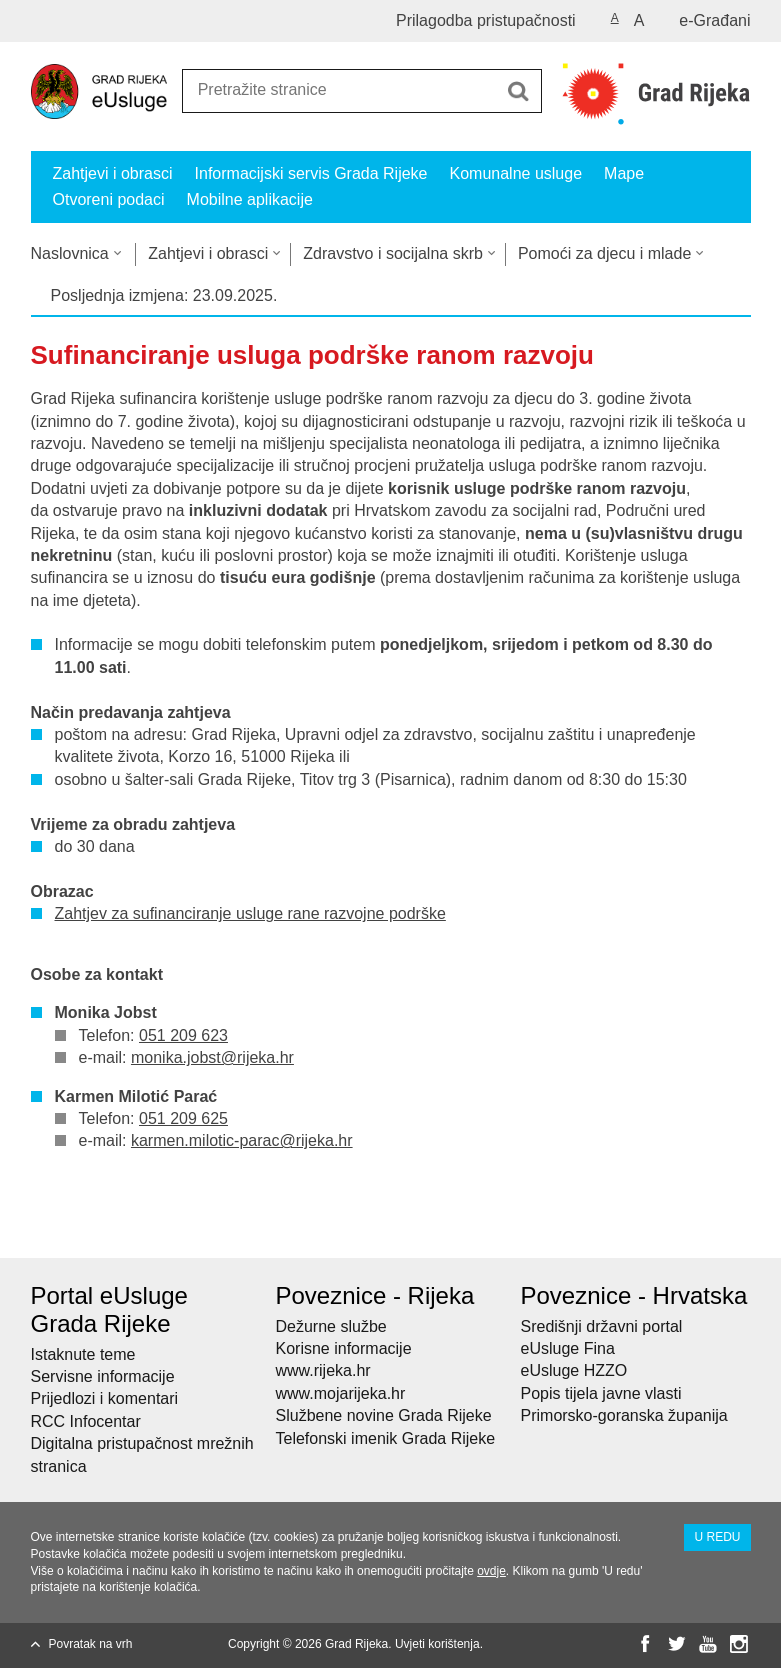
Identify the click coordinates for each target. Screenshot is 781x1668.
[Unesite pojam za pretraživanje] (340, 89)
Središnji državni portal (602, 1326)
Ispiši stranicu (41, 1226)
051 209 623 (183, 1035)
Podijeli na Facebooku (84, 1226)
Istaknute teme (83, 1354)
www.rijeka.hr (323, 1370)
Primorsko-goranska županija (624, 1415)
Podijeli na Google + (170, 1226)
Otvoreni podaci (109, 199)
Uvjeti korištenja (437, 1644)
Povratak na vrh (91, 1644)
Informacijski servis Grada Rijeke (311, 173)
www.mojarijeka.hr (341, 1393)
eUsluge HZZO (574, 1370)
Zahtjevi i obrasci (113, 173)
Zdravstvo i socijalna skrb (393, 253)
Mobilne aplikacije (250, 199)
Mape (624, 173)
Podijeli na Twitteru (127, 1226)
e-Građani (714, 20)
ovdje (491, 1571)
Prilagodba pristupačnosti (486, 20)
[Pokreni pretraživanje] (519, 91)
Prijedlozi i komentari (105, 1398)
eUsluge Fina (568, 1348)
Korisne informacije (344, 1348)
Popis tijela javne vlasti (601, 1393)
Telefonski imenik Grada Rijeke (386, 1438)
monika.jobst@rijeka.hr (212, 1057)
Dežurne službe (331, 1326)
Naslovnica (70, 253)
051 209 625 (183, 1118)
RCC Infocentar (86, 1421)
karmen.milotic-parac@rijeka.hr (242, 1140)
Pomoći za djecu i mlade (604, 253)
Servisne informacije (103, 1376)
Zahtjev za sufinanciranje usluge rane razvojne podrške (250, 913)
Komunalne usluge (516, 173)
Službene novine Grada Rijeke (384, 1415)
